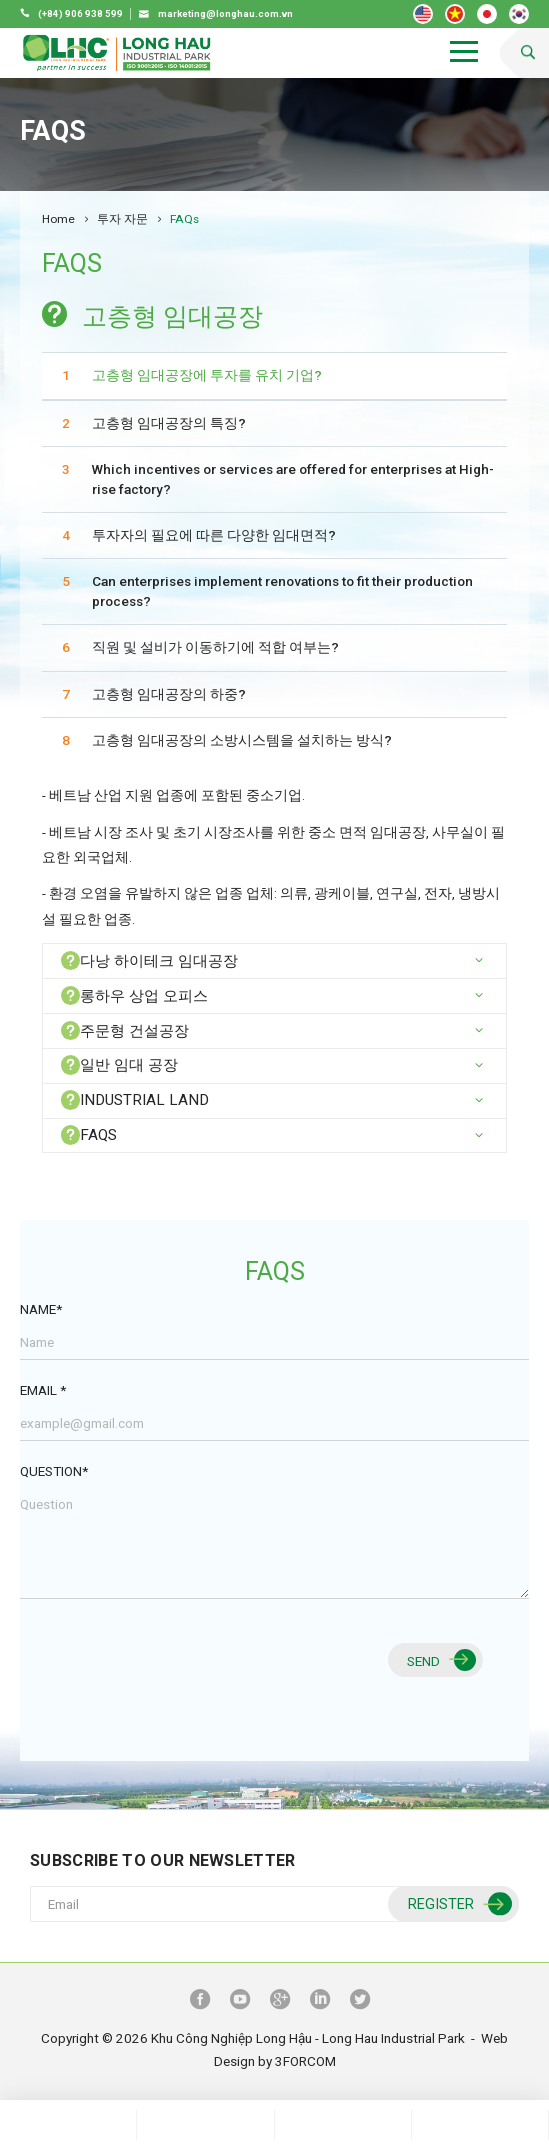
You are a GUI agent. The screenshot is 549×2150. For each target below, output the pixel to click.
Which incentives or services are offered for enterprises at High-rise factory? (293, 479)
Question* (54, 1471)
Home (58, 219)
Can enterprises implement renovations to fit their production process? (282, 591)
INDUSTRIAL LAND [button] (135, 1099)
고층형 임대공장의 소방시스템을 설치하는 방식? (242, 740)
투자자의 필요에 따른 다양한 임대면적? (214, 535)
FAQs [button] (89, 1134)
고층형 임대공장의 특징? (169, 423)
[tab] (274, 961)
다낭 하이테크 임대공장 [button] (149, 960)
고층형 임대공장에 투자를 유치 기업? (207, 375)
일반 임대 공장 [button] (119, 1064)
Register (457, 1904)
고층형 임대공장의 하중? (169, 694)
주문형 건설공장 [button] (125, 1030)
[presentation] (172, 1672)
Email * (43, 1390)
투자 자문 (122, 219)
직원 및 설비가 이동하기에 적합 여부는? (215, 647)
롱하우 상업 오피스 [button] (134, 995)
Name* (41, 1309)
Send (439, 1660)
